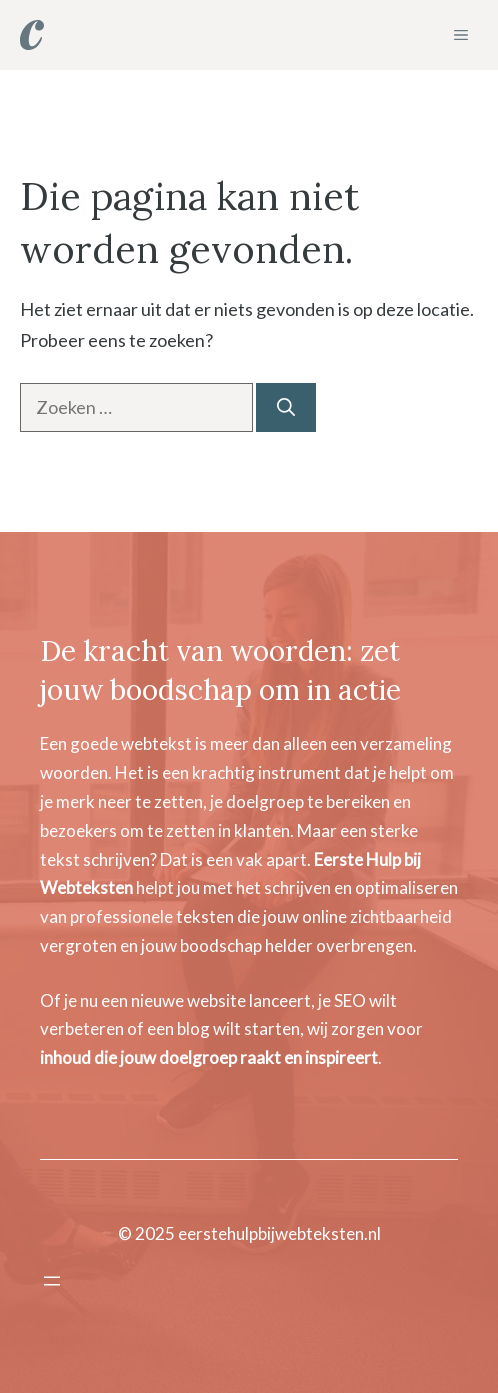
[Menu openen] (52, 1281)
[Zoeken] (286, 407)
